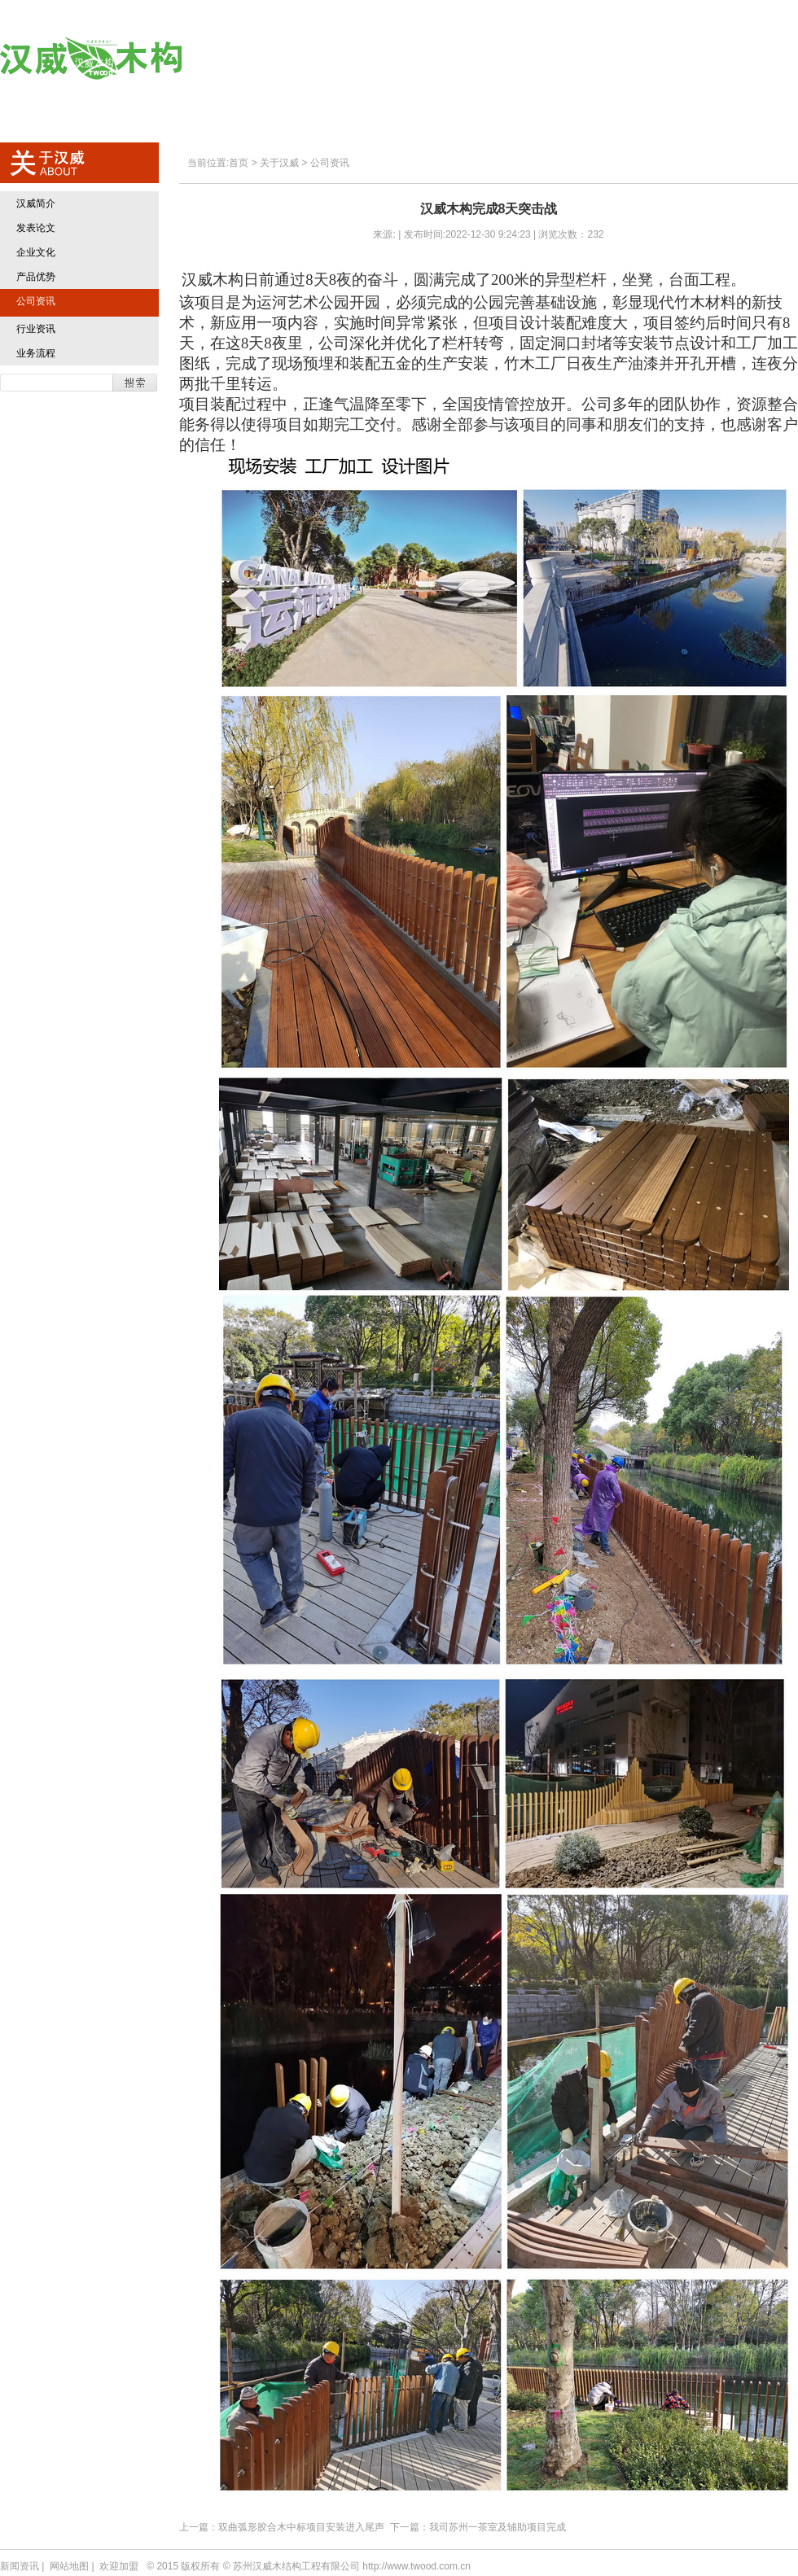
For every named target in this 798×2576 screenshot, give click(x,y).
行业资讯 (35, 329)
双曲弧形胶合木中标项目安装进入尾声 (301, 2527)
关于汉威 (354, 59)
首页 (269, 59)
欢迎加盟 (647, 59)
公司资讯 (35, 301)
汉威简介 (35, 203)
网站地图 (69, 2566)
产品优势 (35, 276)
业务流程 (35, 353)
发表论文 (35, 228)
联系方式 (745, 59)
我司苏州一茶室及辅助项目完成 (497, 2527)
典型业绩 (550, 59)
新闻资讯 (19, 2566)
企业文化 (35, 252)
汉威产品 (452, 59)
